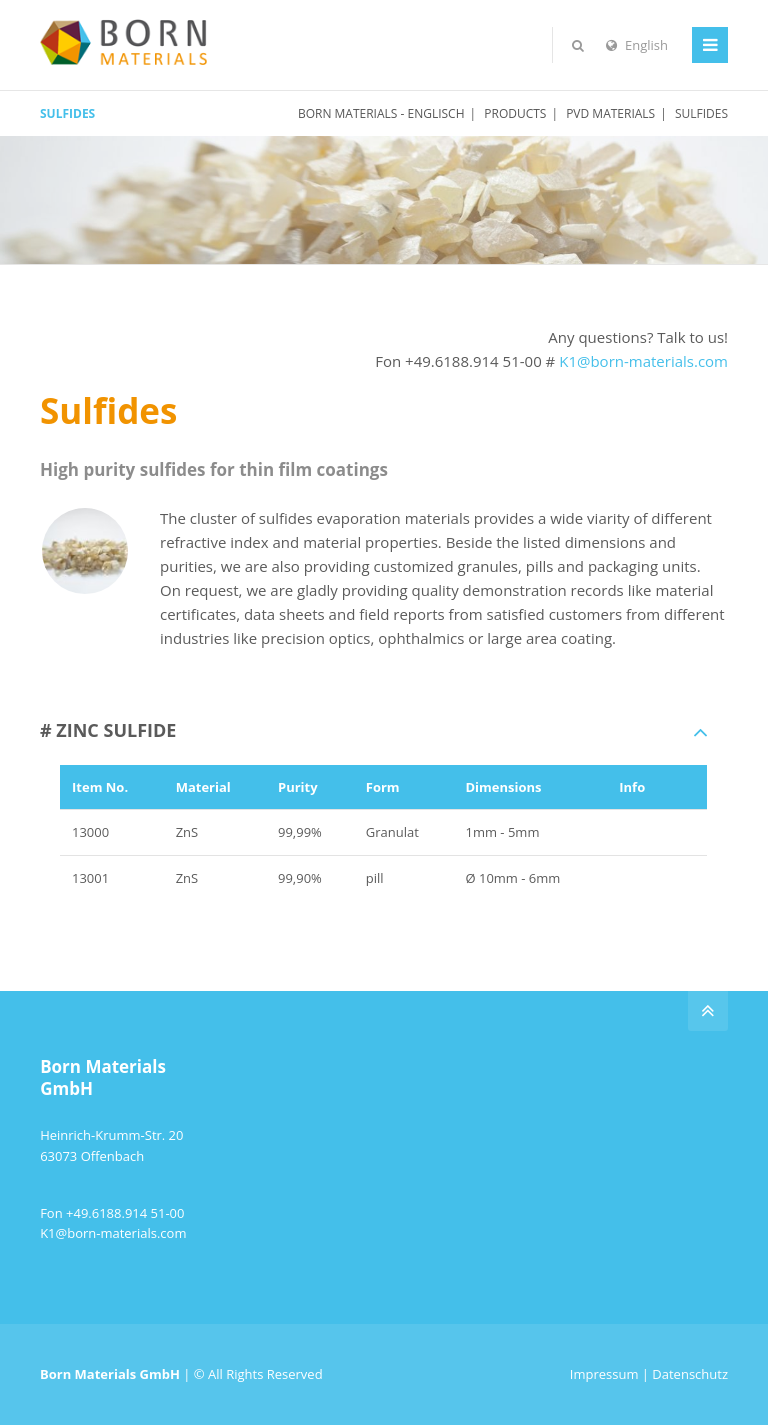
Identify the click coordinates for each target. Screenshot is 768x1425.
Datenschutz (690, 1374)
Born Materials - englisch (381, 113)
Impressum (604, 1374)
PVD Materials (610, 113)
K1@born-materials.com (643, 361)
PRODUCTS (515, 113)
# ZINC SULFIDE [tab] (108, 730)
